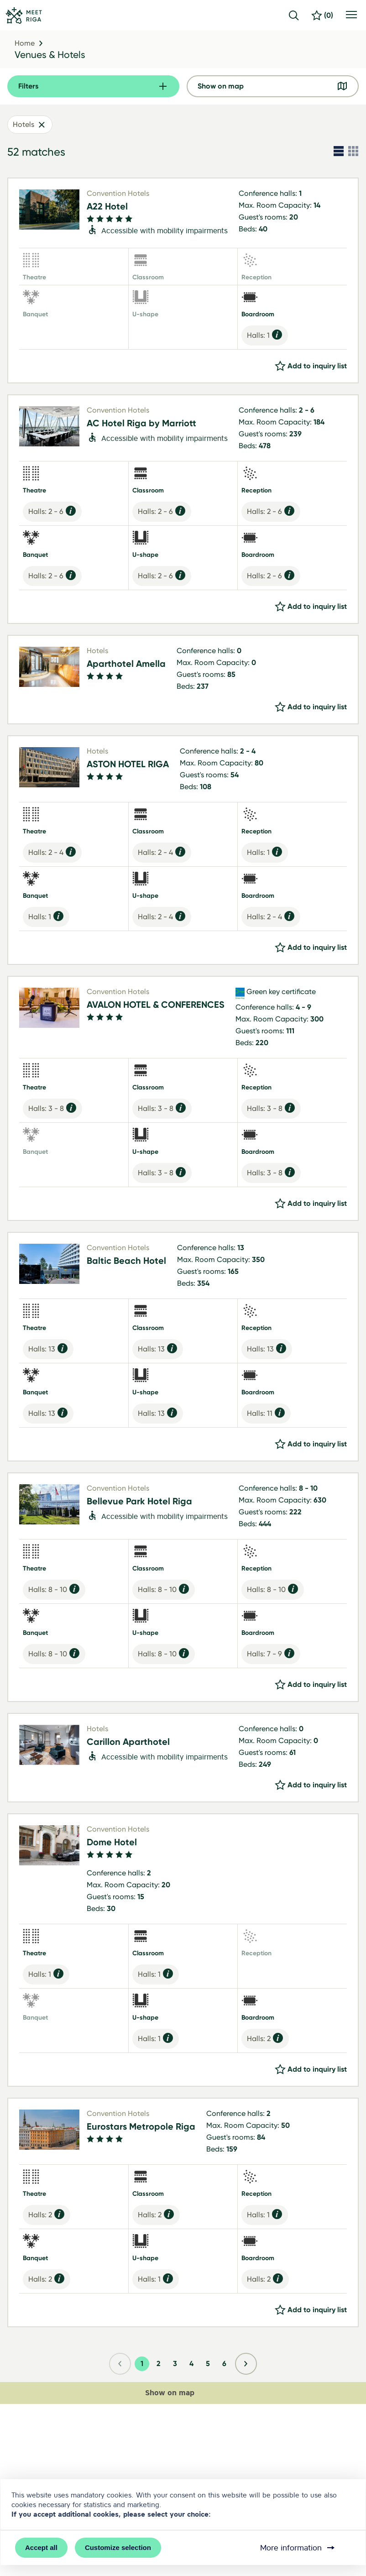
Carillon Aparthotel (128, 1741)
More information (298, 2547)
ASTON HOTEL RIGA (128, 764)
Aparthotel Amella (126, 663)
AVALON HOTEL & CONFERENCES (156, 1004)
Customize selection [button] (118, 2547)
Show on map (179, 2393)
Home (25, 43)
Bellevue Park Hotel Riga (139, 1501)
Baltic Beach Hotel (126, 1260)
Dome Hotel (112, 1842)
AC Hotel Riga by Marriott (141, 423)
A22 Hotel (107, 206)
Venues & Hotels (50, 54)
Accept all (41, 2547)
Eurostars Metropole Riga (141, 2126)
